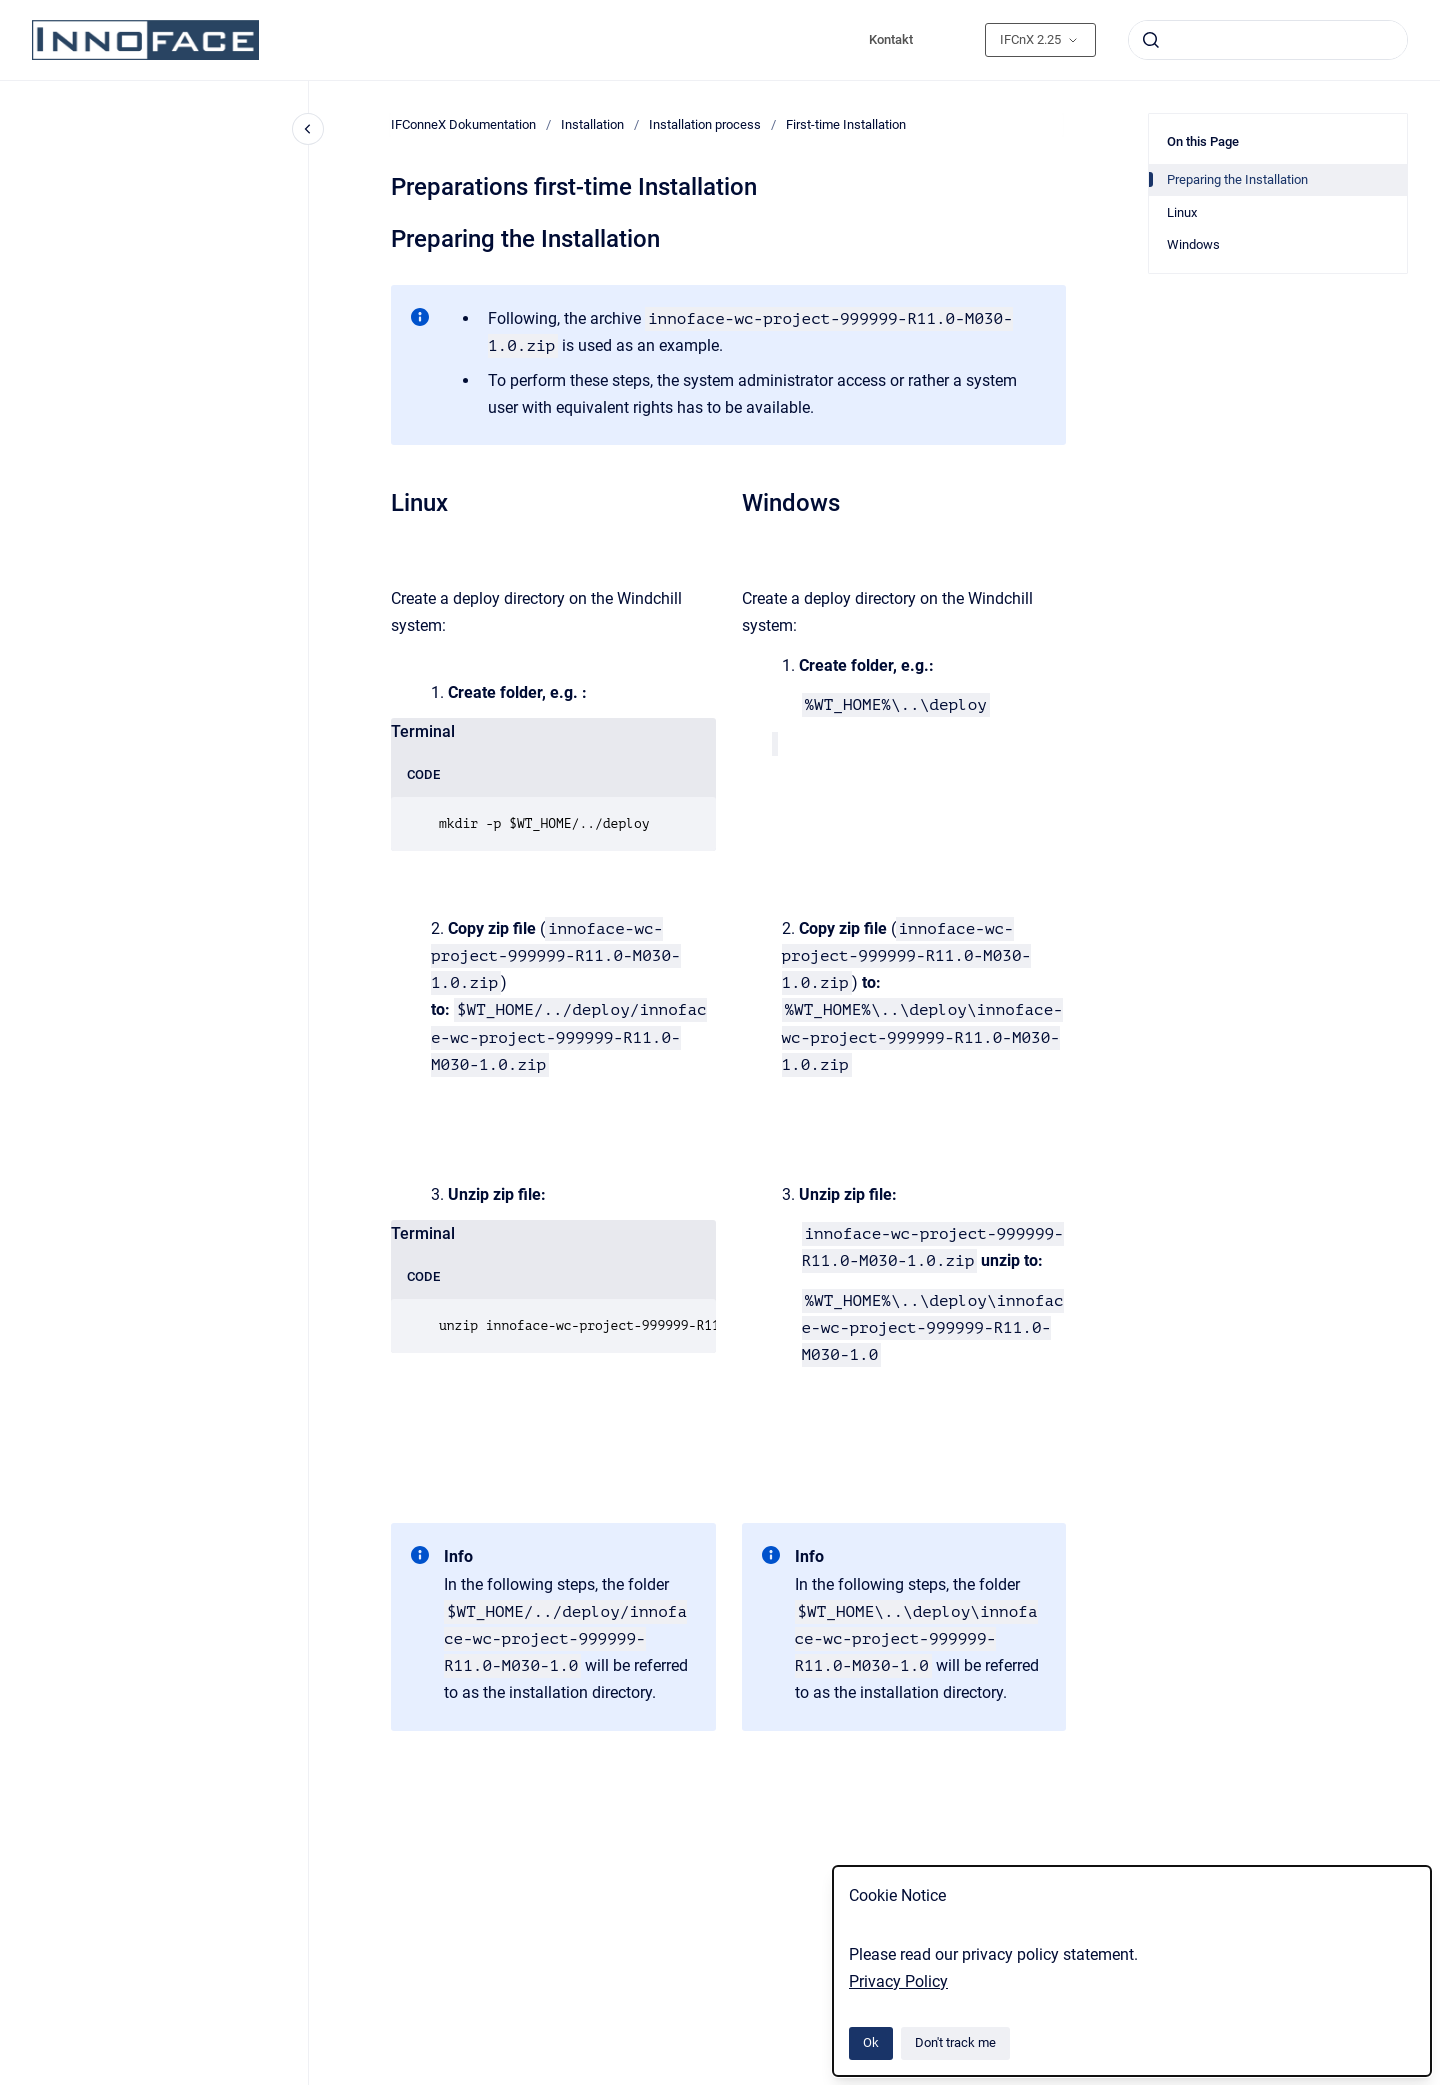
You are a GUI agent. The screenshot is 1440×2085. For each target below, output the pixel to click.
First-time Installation (846, 124)
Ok (871, 2042)
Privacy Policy (898, 1981)
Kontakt (891, 39)
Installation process (705, 124)
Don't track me (955, 2042)
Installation (592, 124)
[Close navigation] (308, 129)
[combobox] (1268, 40)
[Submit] (1151, 40)
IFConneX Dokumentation (463, 124)
